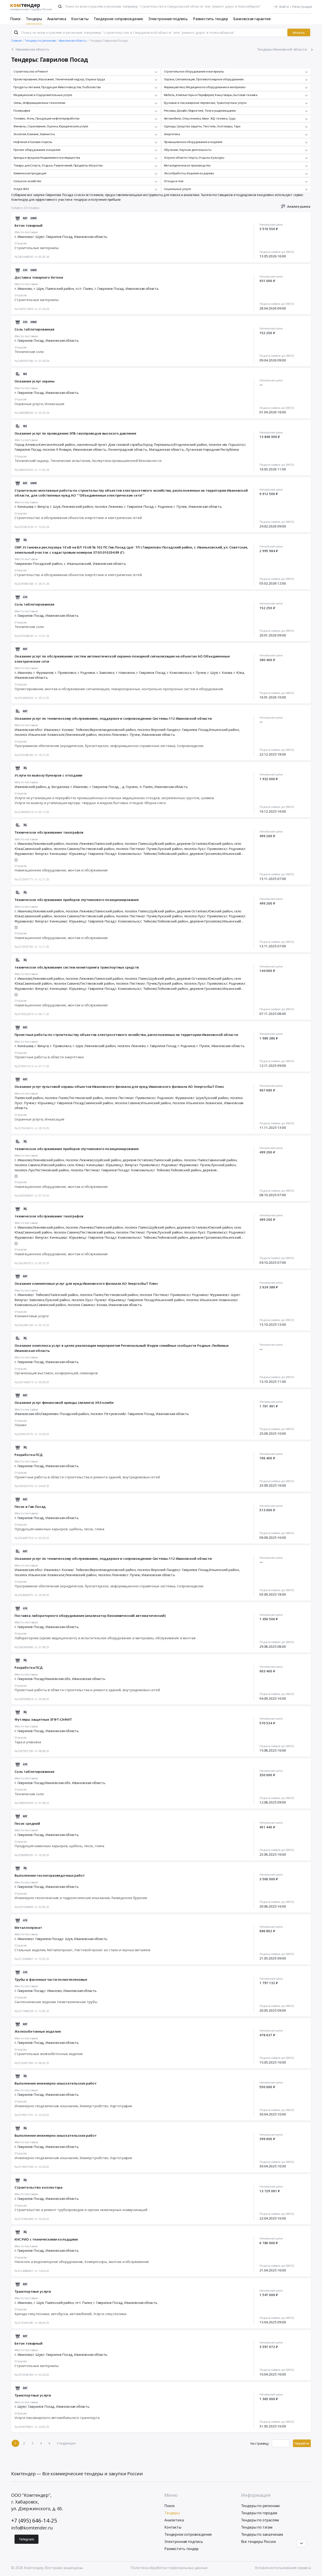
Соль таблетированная (34, 329)
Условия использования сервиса (283, 2567)
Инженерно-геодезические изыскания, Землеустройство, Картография (73, 2106)
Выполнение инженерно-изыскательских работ (55, 2083)
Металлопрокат (28, 1927)
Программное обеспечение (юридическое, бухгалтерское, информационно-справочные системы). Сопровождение (109, 745)
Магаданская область (166, 449)
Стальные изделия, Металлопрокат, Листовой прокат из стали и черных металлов (82, 1950)
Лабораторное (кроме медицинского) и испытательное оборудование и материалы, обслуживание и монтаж (105, 1638)
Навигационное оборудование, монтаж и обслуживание (61, 870)
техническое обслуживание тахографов (49, 1216)
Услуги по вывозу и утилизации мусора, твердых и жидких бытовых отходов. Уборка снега (90, 802)
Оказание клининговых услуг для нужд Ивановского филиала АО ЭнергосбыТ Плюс (86, 1283)
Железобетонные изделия (38, 2031)
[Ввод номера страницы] (281, 2443)
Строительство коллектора (38, 2187)
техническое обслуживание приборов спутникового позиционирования (77, 1148)
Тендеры (34, 18)
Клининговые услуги (32, 1316)
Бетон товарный (28, 225)
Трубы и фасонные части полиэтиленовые (51, 1979)
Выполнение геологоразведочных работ (50, 1875)
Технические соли (29, 351)
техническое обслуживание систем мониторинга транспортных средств (77, 967)
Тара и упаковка (28, 1742)
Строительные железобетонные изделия (48, 2053)
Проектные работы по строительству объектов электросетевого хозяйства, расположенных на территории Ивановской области (126, 1034)
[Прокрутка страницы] (301, 2543)
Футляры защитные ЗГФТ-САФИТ (43, 1719)
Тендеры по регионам (260, 2505)
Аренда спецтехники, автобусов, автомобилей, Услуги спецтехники (70, 2313)
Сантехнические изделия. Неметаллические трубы (56, 2002)
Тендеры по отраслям (260, 2520)
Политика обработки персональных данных (169, 2567)
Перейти (301, 2443)
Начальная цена (271, 224)
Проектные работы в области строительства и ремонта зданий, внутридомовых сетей (87, 1477)
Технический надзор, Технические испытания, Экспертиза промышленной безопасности (88, 460)
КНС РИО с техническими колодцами (46, 2239)
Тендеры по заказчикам (262, 2534)
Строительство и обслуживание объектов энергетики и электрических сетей (78, 517)
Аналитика (56, 18)
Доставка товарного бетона (39, 277)
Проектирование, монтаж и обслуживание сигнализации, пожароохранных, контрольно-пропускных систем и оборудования (119, 689)
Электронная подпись (168, 18)
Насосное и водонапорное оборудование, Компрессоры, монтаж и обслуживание (82, 2261)
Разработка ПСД (28, 1454)
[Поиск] (60, 6)
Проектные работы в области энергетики (49, 1057)
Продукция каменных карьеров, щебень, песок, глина (59, 1529)
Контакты (80, 18)
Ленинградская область (127, 449)
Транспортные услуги (33, 2291)
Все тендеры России (258, 2541)
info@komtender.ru (32, 2528)
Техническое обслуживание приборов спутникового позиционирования (77, 899)
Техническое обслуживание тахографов (49, 832)
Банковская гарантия (252, 18)
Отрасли (21, 243)
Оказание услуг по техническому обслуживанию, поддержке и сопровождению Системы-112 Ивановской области (113, 718)
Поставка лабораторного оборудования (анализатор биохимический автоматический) (90, 1615)
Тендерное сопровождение (118, 18)
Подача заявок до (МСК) (276, 252)
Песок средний (27, 1823)
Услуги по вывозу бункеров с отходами (48, 775)
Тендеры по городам (259, 2512)
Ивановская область (90, 236)
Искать (299, 32)
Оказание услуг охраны (35, 381)
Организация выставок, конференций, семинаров (56, 1373)
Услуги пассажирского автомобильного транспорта (57, 2417)
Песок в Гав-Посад (30, 1506)
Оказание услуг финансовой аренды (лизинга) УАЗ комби (64, 1402)
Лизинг (21, 1425)
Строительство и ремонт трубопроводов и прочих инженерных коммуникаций (81, 2209)
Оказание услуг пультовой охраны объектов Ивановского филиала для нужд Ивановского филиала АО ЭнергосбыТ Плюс (119, 1086)
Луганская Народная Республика (212, 449)
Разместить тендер (210, 18)
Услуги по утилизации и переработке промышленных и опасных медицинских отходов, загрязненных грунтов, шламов (114, 798)
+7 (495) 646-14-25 (34, 2520)
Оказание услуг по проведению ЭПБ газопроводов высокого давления (75, 433)
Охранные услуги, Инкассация (39, 403)
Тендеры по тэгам (257, 2527)
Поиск (15, 18)
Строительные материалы (36, 247)
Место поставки (26, 232)
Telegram (26, 2539)
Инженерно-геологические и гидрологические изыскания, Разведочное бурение (81, 1897)
